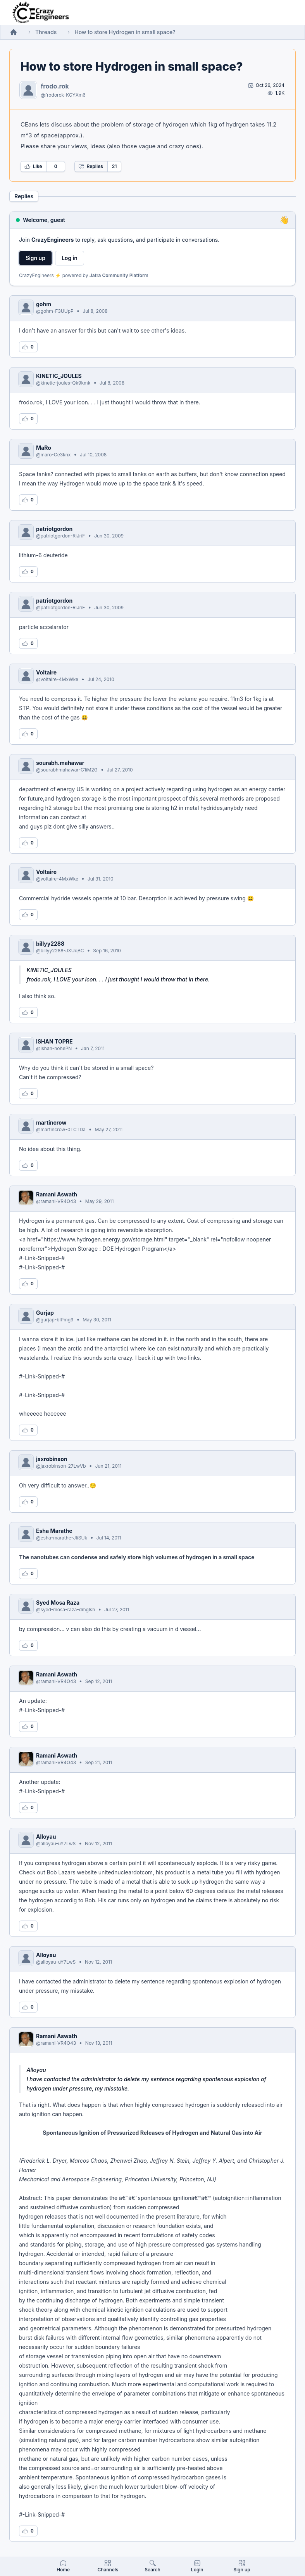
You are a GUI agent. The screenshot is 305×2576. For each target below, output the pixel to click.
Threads (46, 32)
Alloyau (46, 1836)
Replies (90, 166)
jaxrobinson (51, 1459)
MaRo (43, 447)
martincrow (51, 1122)
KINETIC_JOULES (59, 376)
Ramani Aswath (56, 1194)
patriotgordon (54, 528)
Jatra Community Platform (119, 275)
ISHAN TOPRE (54, 1041)
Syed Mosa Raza (57, 1602)
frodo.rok (55, 86)
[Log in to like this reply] (28, 347)
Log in (70, 258)
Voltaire (46, 672)
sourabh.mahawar (60, 762)
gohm (43, 304)
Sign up (35, 258)
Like (33, 166)
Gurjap (45, 1312)
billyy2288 (50, 943)
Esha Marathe (54, 1530)
